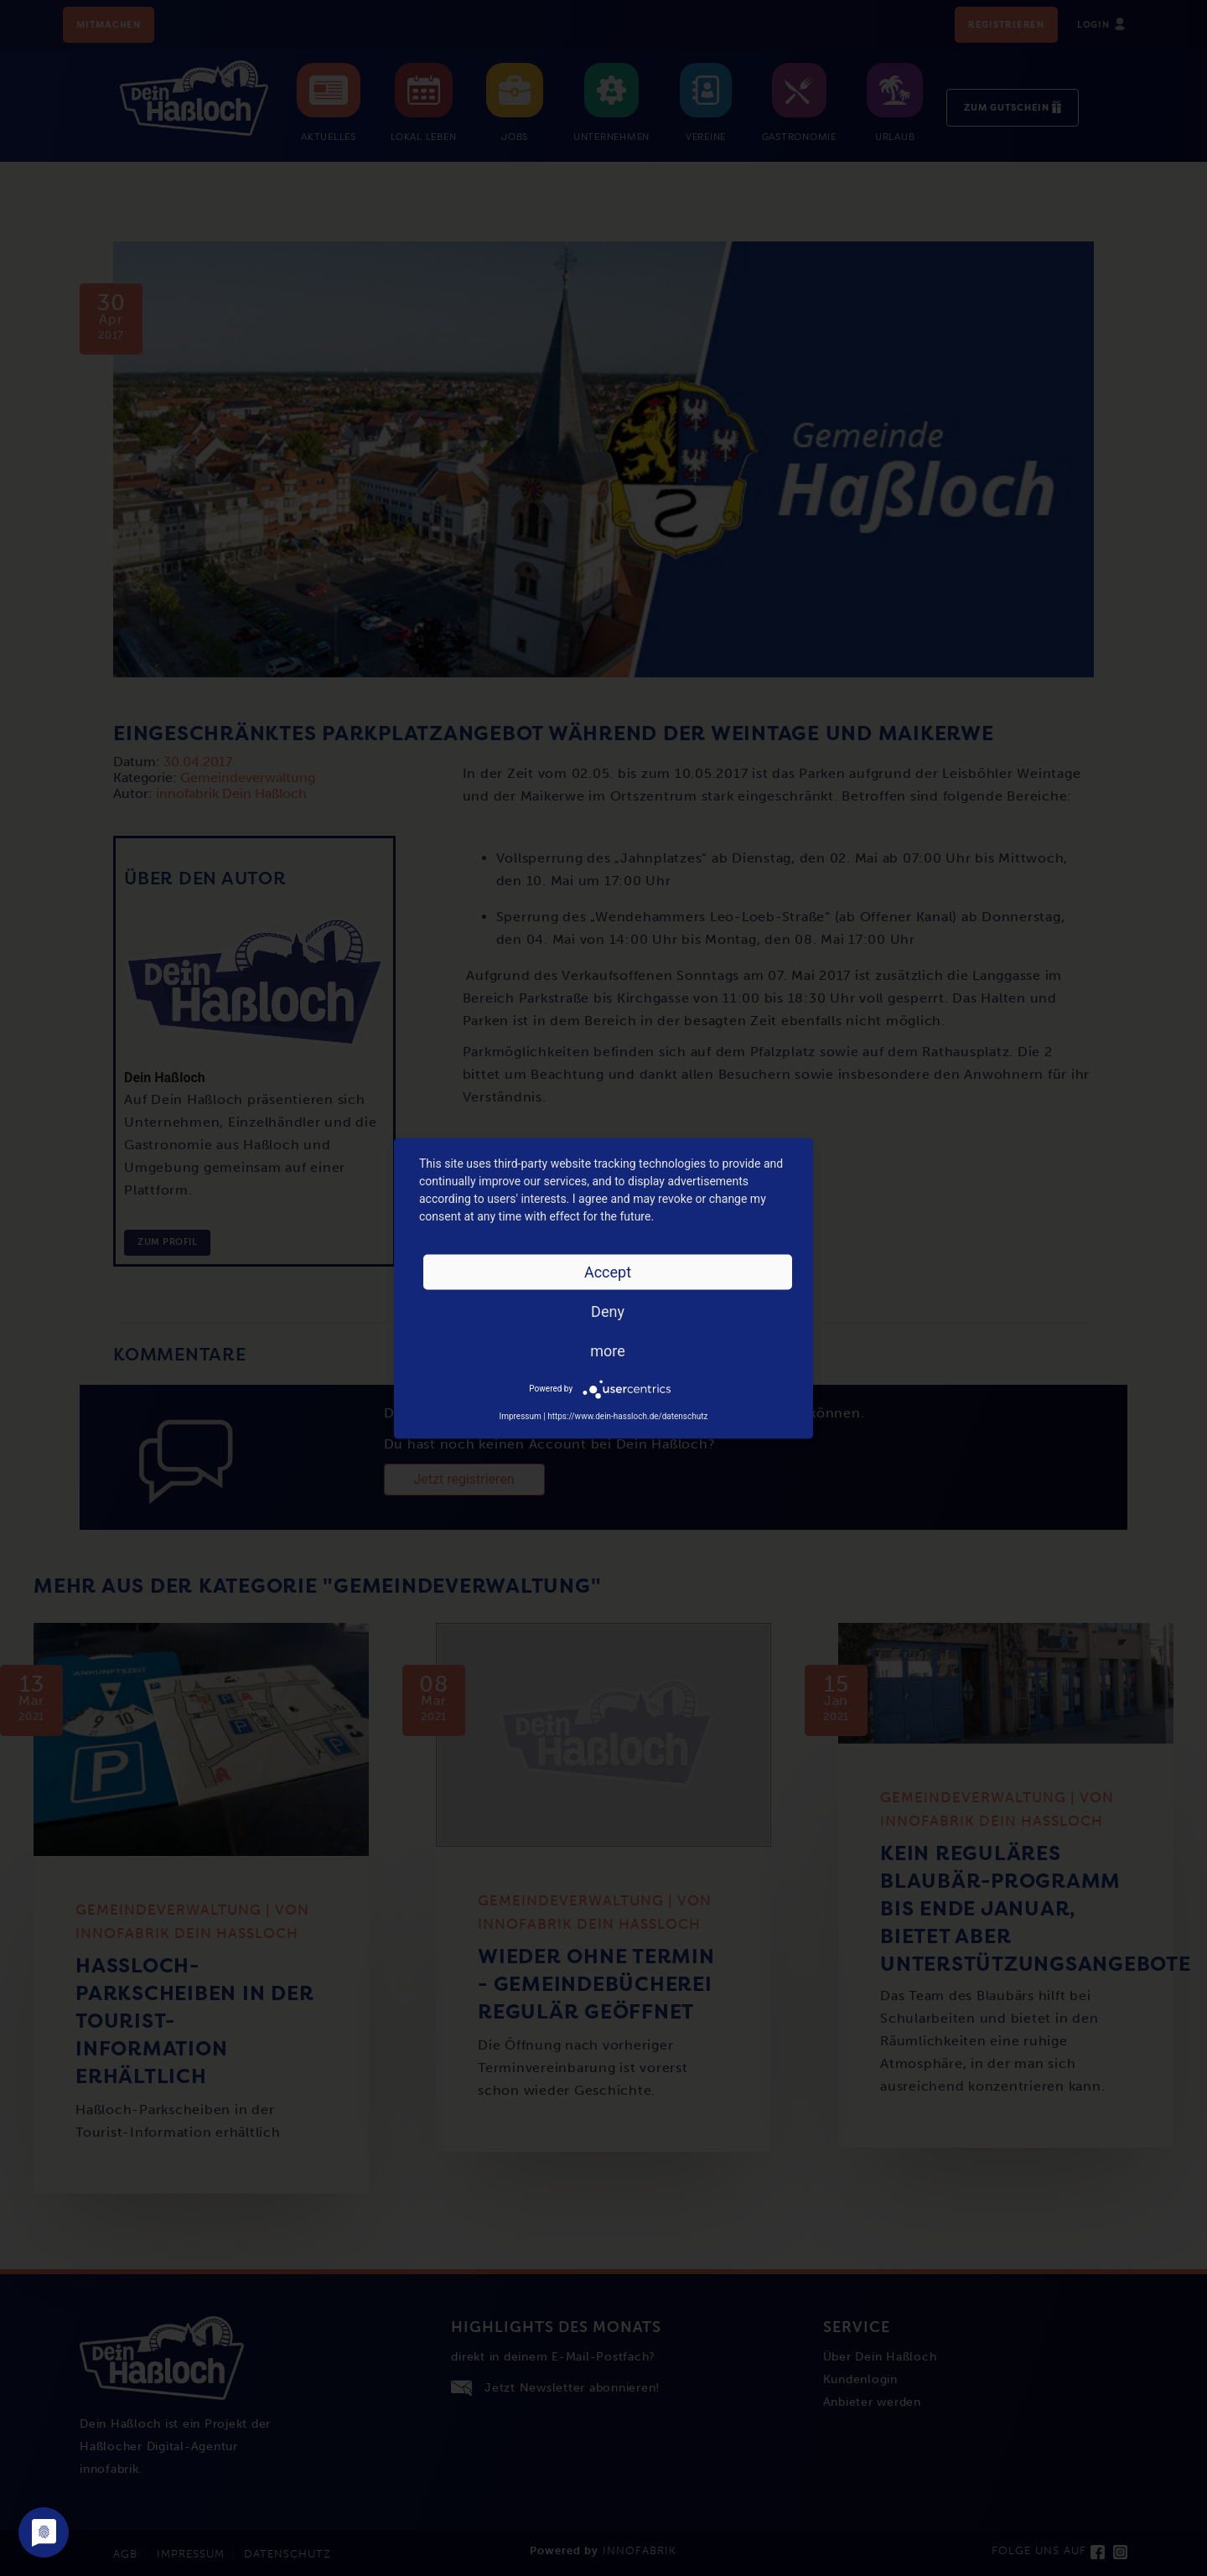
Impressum (520, 1415)
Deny (607, 1310)
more (607, 1350)
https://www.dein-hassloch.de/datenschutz (627, 1415)
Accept (607, 1271)
